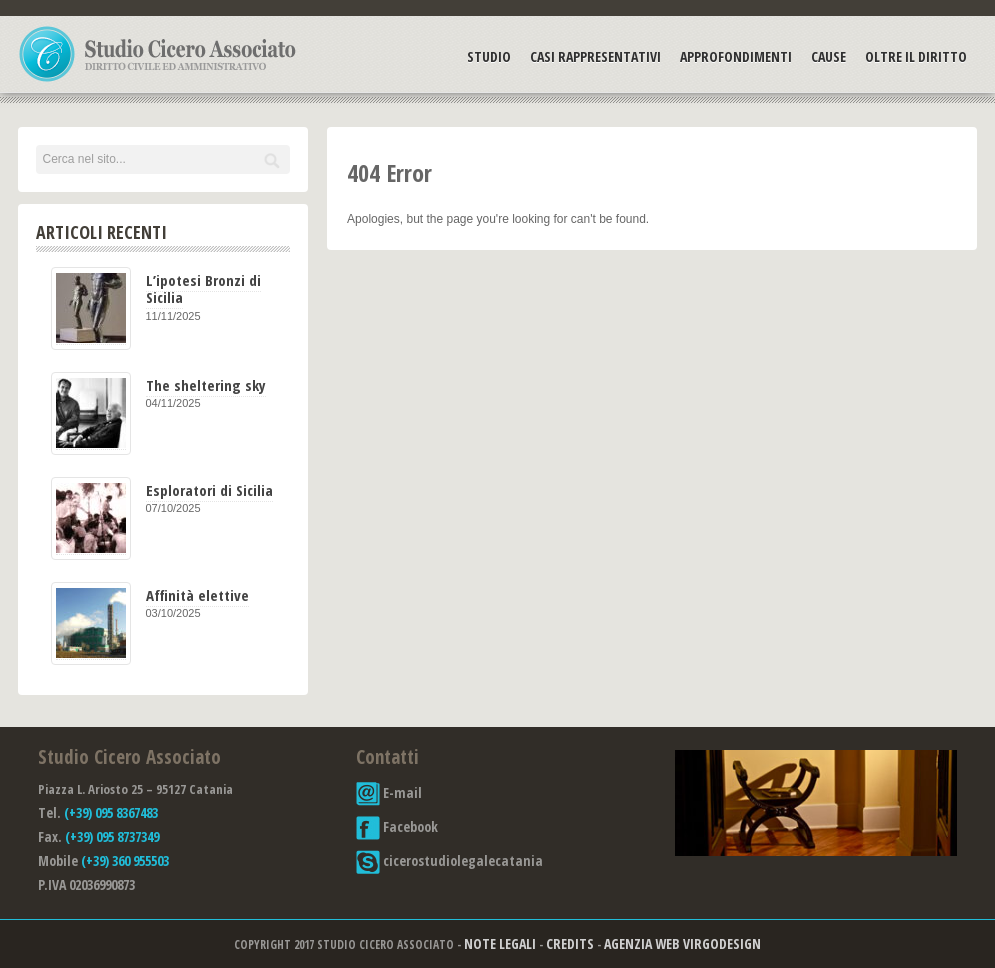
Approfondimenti (736, 56)
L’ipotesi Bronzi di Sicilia (203, 288)
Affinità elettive (197, 595)
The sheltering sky (206, 385)
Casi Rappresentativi (595, 56)
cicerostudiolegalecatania (449, 860)
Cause (828, 56)
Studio (489, 56)
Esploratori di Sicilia (209, 490)
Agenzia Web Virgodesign (682, 943)
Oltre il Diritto (916, 56)
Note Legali (500, 943)
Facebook (397, 826)
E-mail (389, 792)
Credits (570, 943)
